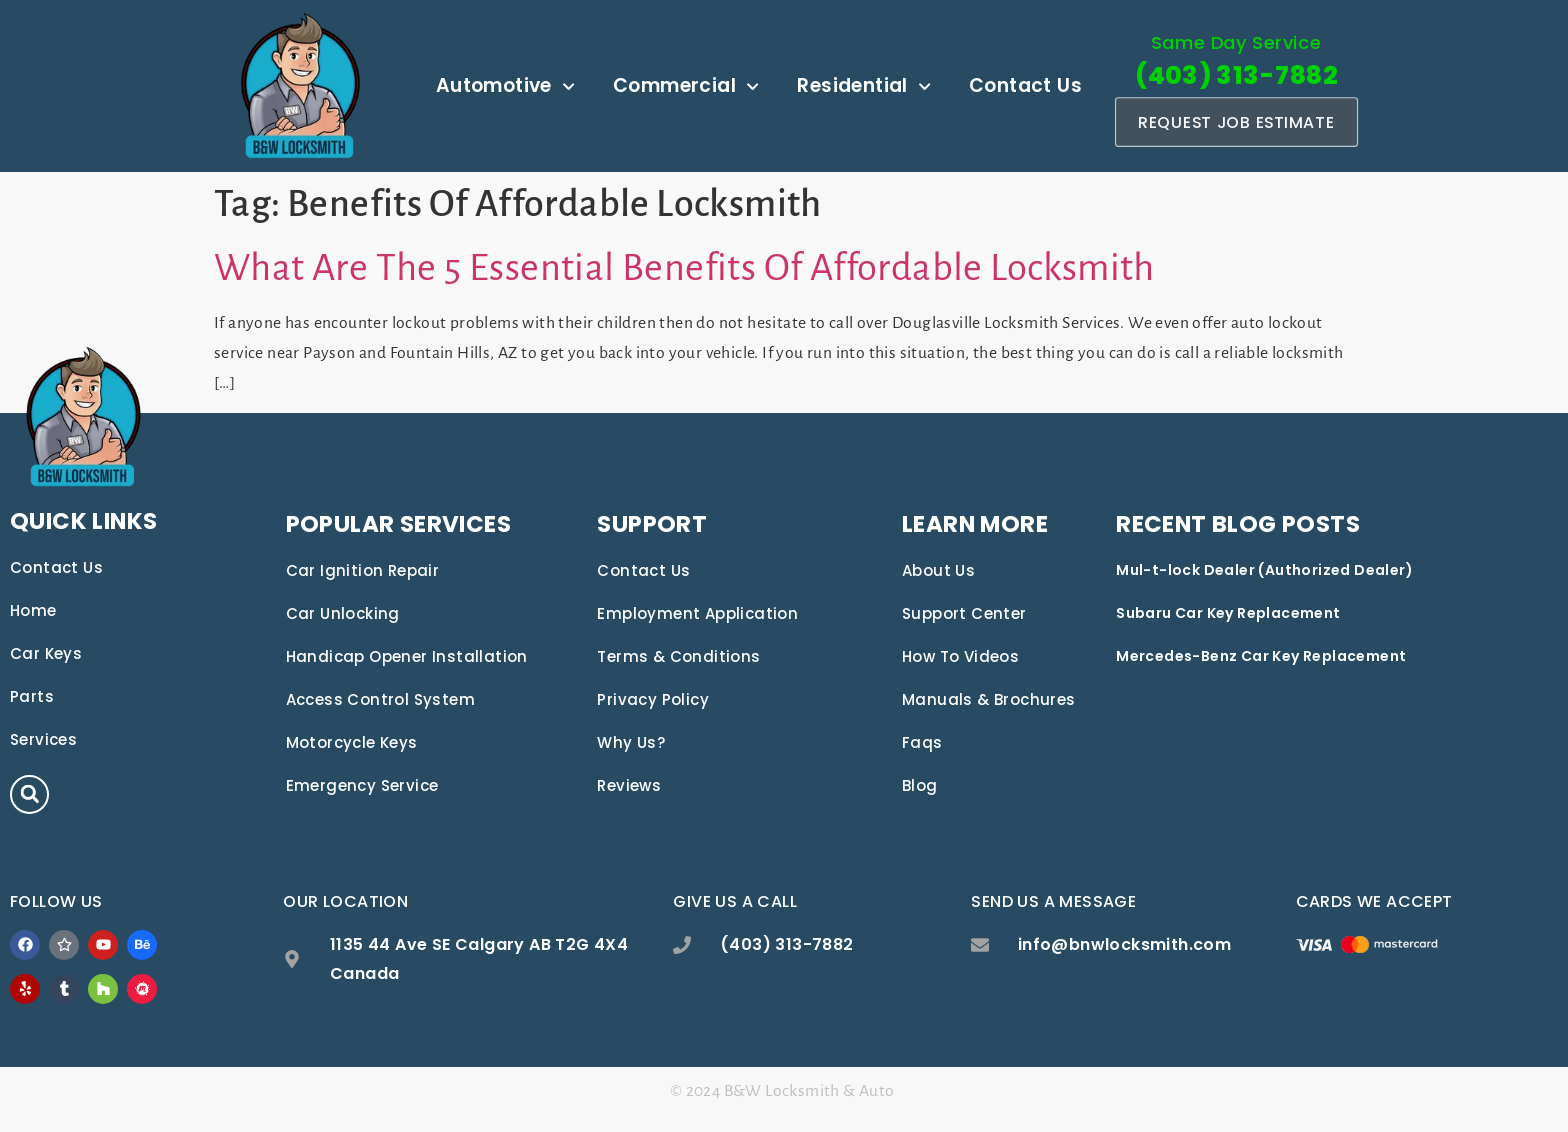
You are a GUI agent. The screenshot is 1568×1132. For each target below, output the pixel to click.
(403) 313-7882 (1236, 75)
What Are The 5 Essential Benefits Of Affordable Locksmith (684, 268)
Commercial (686, 86)
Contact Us (1025, 85)
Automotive (505, 86)
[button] (29, 794)
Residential (864, 86)
